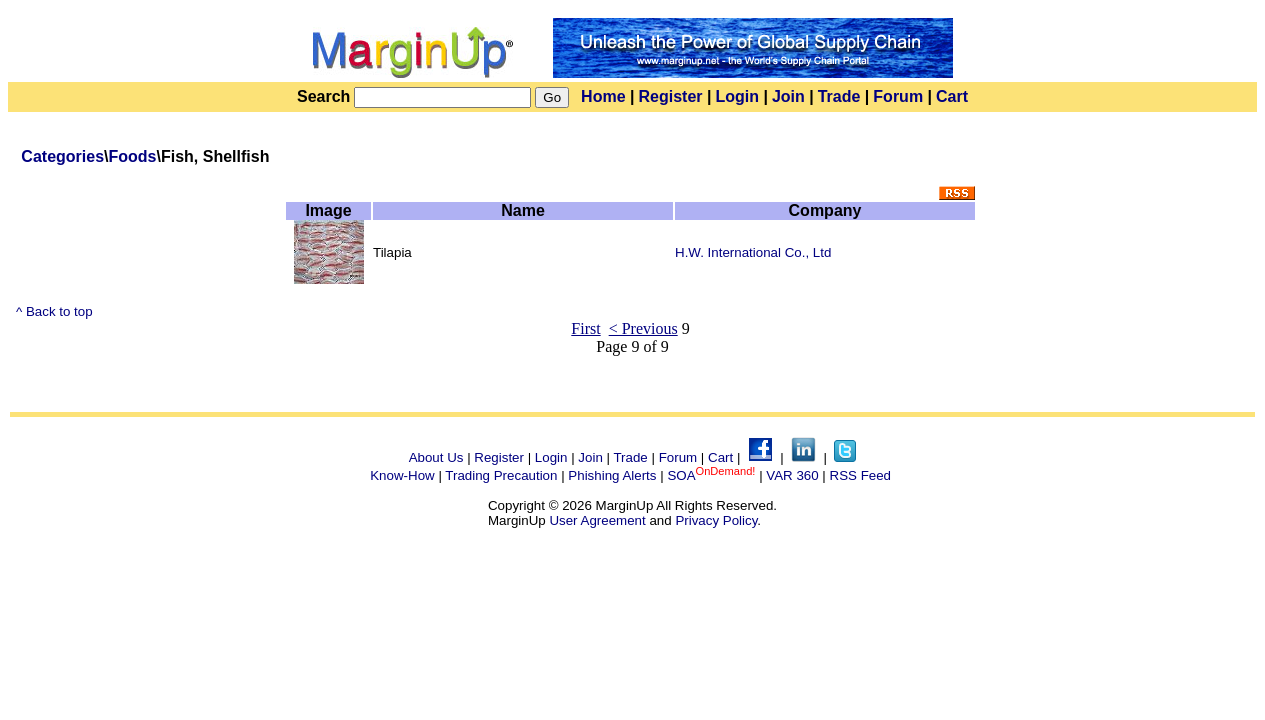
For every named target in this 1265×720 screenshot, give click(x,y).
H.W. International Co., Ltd (753, 252)
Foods (133, 156)
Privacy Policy (716, 520)
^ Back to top (54, 311)
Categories (62, 156)
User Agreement (597, 520)
